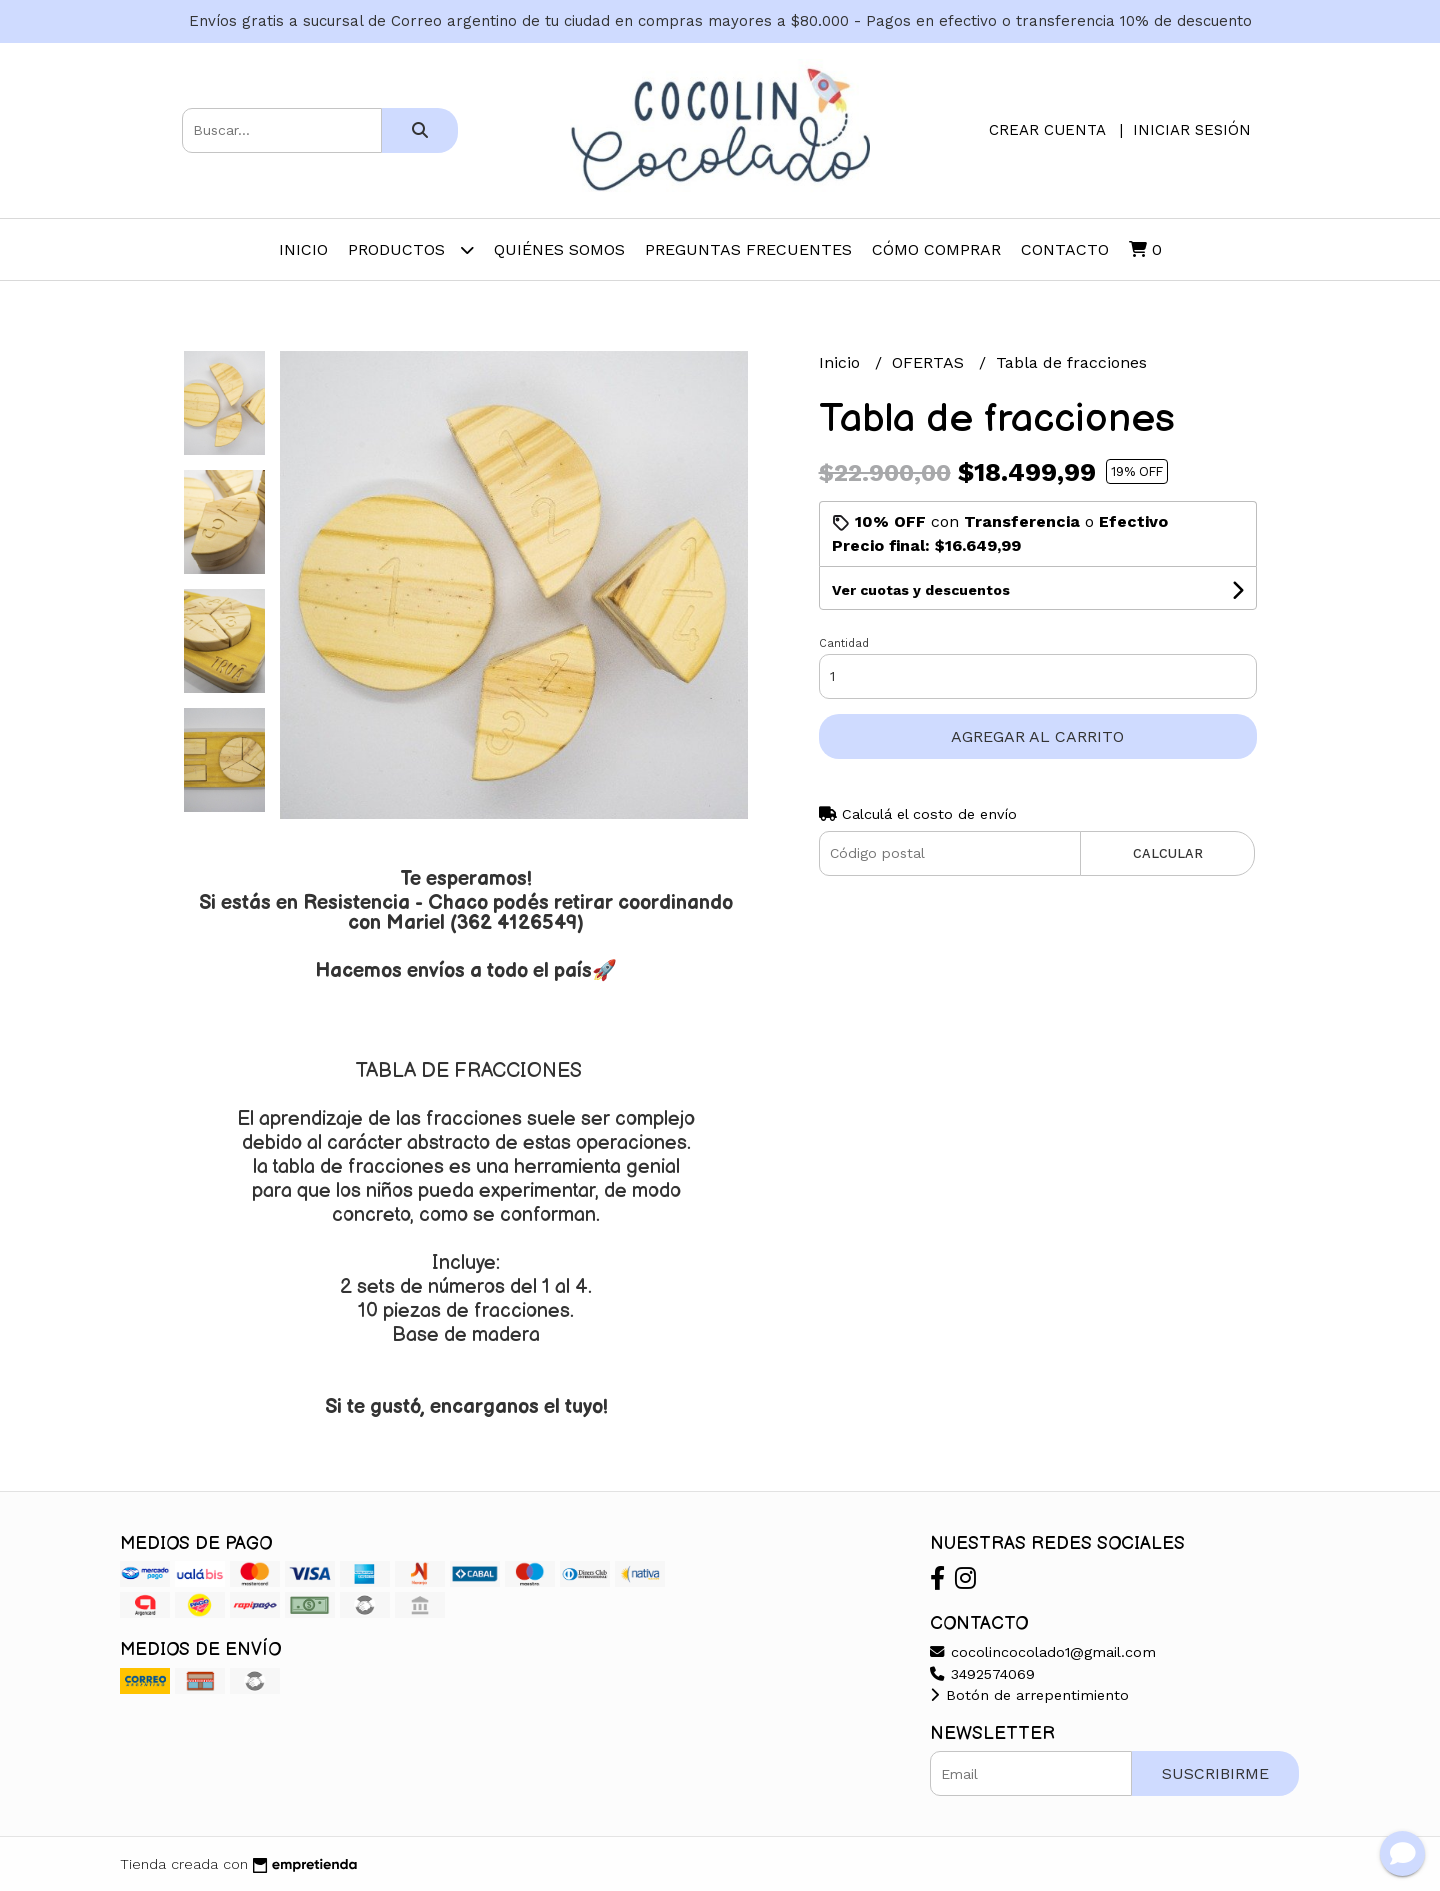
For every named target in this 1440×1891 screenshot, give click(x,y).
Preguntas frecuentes (748, 249)
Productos (411, 249)
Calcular (1168, 853)
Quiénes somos (559, 249)
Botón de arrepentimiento (1029, 1695)
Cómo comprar (936, 249)
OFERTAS (930, 362)
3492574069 (982, 1674)
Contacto (1065, 249)
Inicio (303, 249)
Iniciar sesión (1192, 130)
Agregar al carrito (1037, 736)
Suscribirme (1215, 1773)
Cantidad (844, 643)
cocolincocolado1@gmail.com (1043, 1652)
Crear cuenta (1047, 130)
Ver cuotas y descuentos (921, 590)
